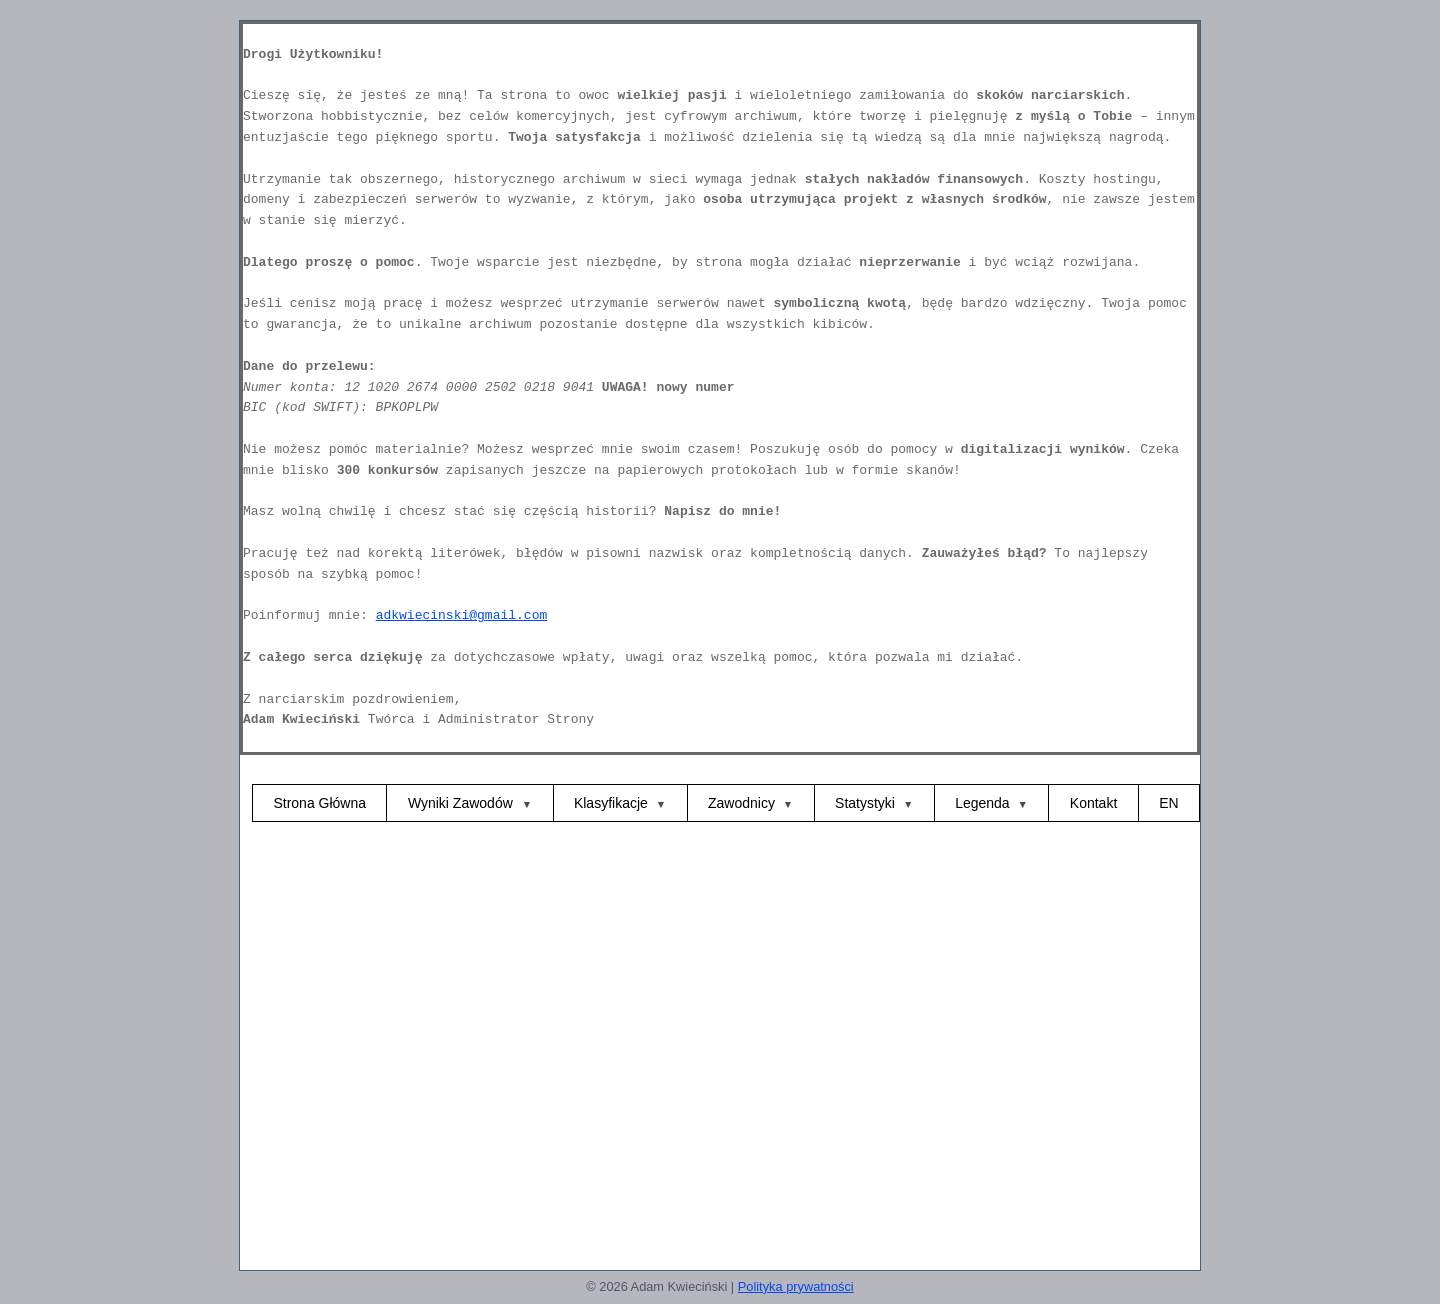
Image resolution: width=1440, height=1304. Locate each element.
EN (1168, 803)
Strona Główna (319, 803)
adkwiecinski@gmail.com (462, 615)
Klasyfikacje (611, 803)
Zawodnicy (741, 803)
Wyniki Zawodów (462, 803)
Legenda (982, 803)
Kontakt (1093, 803)
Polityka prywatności (796, 1286)
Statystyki (865, 803)
